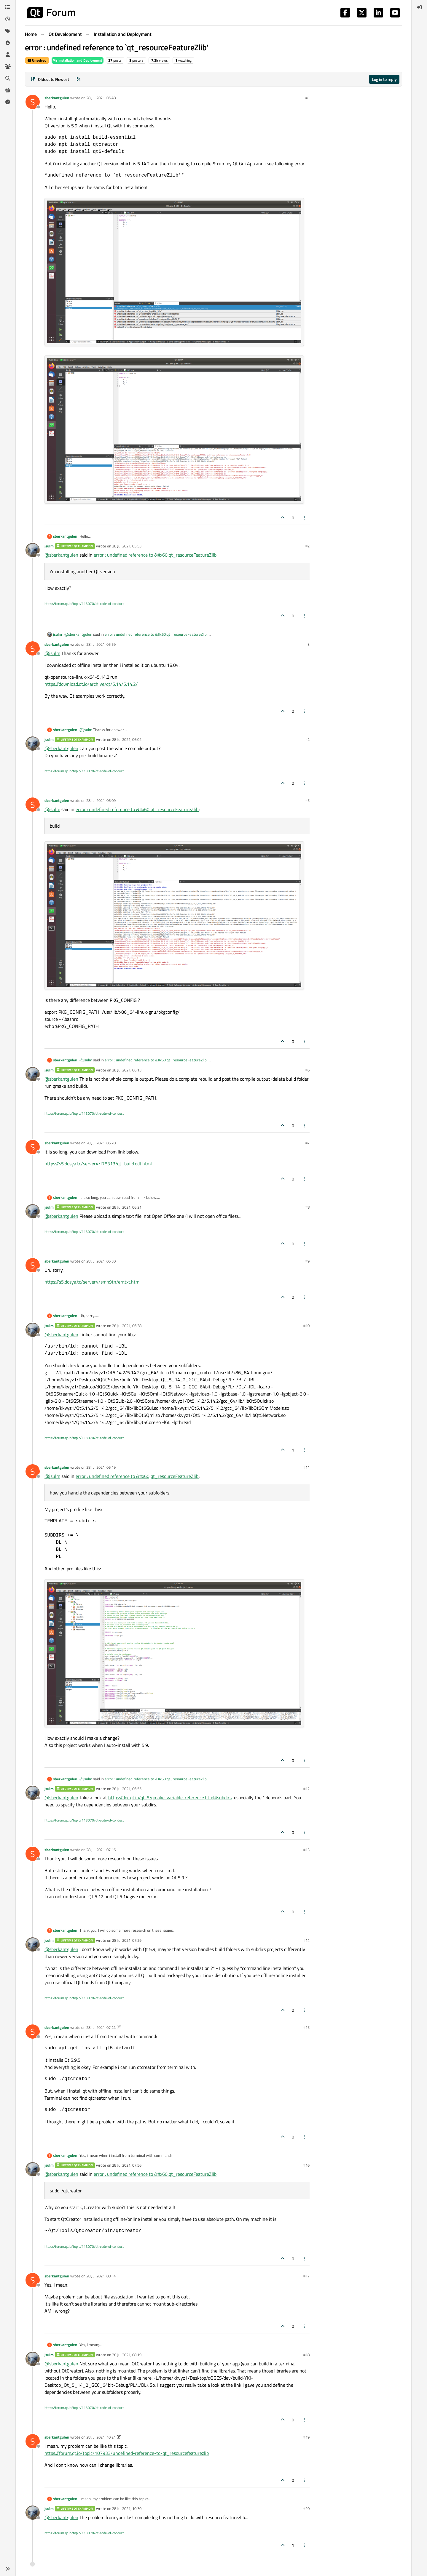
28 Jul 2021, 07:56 (126, 2165)
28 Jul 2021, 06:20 (101, 1143)
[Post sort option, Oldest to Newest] (50, 79)
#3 (307, 644)
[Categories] (7, 7)
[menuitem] (419, 7)
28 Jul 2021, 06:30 (101, 1261)
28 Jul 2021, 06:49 (101, 1467)
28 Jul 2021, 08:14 (101, 2276)
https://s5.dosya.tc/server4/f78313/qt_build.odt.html (98, 1163)
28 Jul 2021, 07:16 (101, 1850)
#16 (306, 2165)
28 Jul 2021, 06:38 (126, 1326)
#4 (307, 739)
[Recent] (7, 19)
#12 (306, 1789)
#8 (307, 1207)
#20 (306, 2508)
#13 (306, 1850)
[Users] (7, 54)
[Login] (419, 7)
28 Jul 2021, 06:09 (101, 800)
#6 (307, 1070)
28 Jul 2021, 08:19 (126, 2355)
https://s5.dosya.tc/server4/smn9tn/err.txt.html (92, 1281)
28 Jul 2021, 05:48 (101, 98)
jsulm (49, 546)
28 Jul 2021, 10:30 (126, 2508)
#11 (306, 1467)
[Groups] (7, 66)
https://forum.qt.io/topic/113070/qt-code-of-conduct (84, 603)
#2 (307, 546)
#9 (307, 1261)
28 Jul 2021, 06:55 (126, 1789)
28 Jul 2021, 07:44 (101, 2027)
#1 (307, 98)
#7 (307, 1143)
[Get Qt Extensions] (7, 90)
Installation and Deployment (77, 60)
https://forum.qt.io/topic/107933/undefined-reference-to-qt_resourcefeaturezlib (126, 2453)
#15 (306, 2027)
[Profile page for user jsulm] (33, 550)
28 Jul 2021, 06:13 (126, 1070)
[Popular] (7, 42)
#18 (306, 2355)
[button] (7, 2569)
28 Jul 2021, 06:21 (126, 1207)
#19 (306, 2437)
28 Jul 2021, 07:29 (126, 1940)
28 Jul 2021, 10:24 (101, 2437)
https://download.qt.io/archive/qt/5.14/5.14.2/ (91, 684)
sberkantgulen (56, 98)
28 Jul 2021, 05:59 (101, 644)
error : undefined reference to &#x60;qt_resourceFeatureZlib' (155, 554)
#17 (306, 2276)
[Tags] (7, 31)
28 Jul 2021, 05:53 (126, 546)
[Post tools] (304, 517)
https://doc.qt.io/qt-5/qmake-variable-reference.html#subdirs (170, 1797)
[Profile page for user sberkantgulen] (33, 102)
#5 (307, 800)
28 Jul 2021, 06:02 (126, 739)
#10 (306, 1326)
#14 (306, 1940)
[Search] (7, 78)
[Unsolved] (7, 102)
